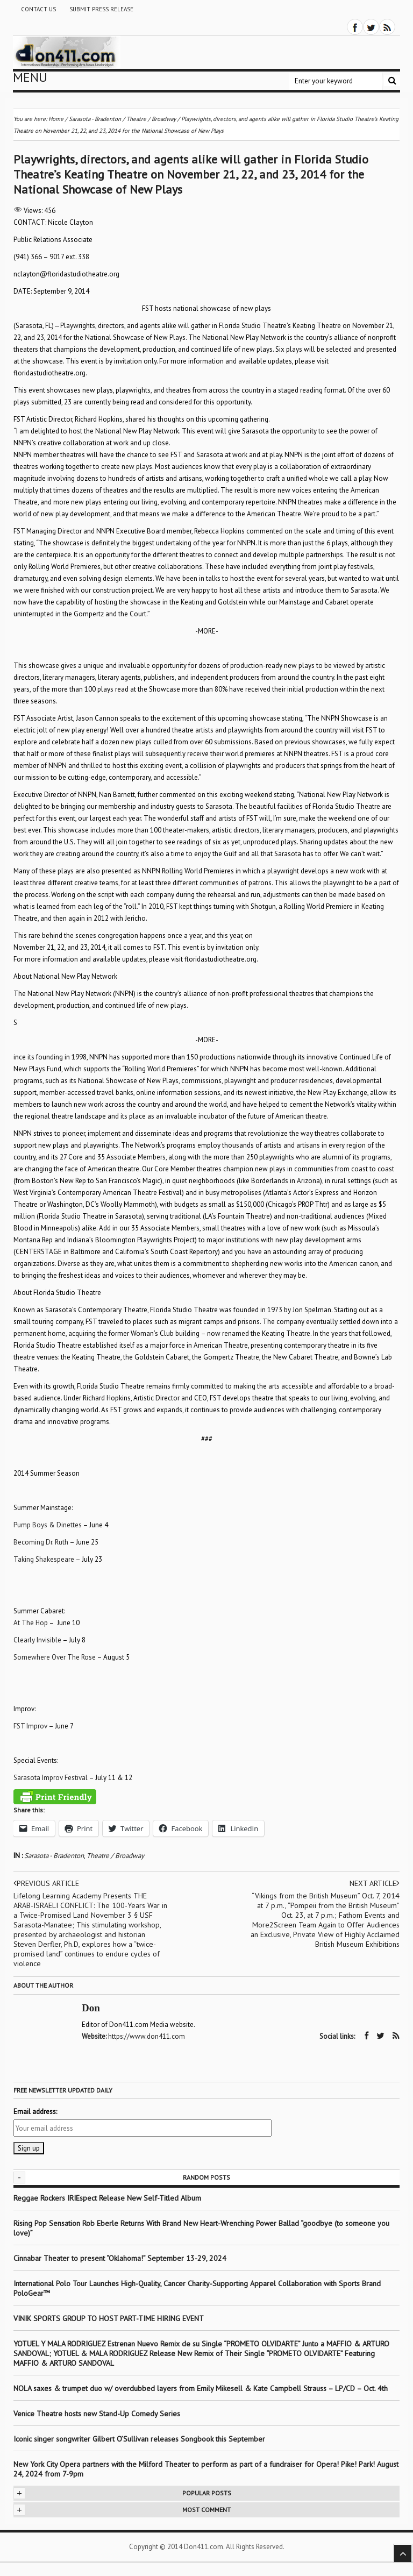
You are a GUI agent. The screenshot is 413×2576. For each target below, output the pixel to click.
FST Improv (30, 1726)
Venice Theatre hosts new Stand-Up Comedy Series (96, 2413)
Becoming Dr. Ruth (40, 1542)
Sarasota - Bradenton (54, 1855)
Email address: (35, 2111)
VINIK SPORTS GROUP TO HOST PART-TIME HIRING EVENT (108, 2318)
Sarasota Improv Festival (50, 1777)
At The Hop (30, 1622)
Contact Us (38, 9)
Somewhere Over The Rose (54, 1657)
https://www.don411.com (146, 2036)
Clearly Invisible (37, 1640)
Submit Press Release (101, 9)
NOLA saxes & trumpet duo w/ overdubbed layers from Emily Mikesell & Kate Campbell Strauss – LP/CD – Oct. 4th (200, 2388)
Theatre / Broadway (115, 1855)
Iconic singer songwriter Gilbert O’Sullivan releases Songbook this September (139, 2439)
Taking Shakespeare (43, 1559)
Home (55, 119)
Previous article (46, 1883)
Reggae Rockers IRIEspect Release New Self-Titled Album (108, 2198)
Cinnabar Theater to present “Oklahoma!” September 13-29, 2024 (119, 2258)
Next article (375, 1883)
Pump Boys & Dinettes (47, 1524)
